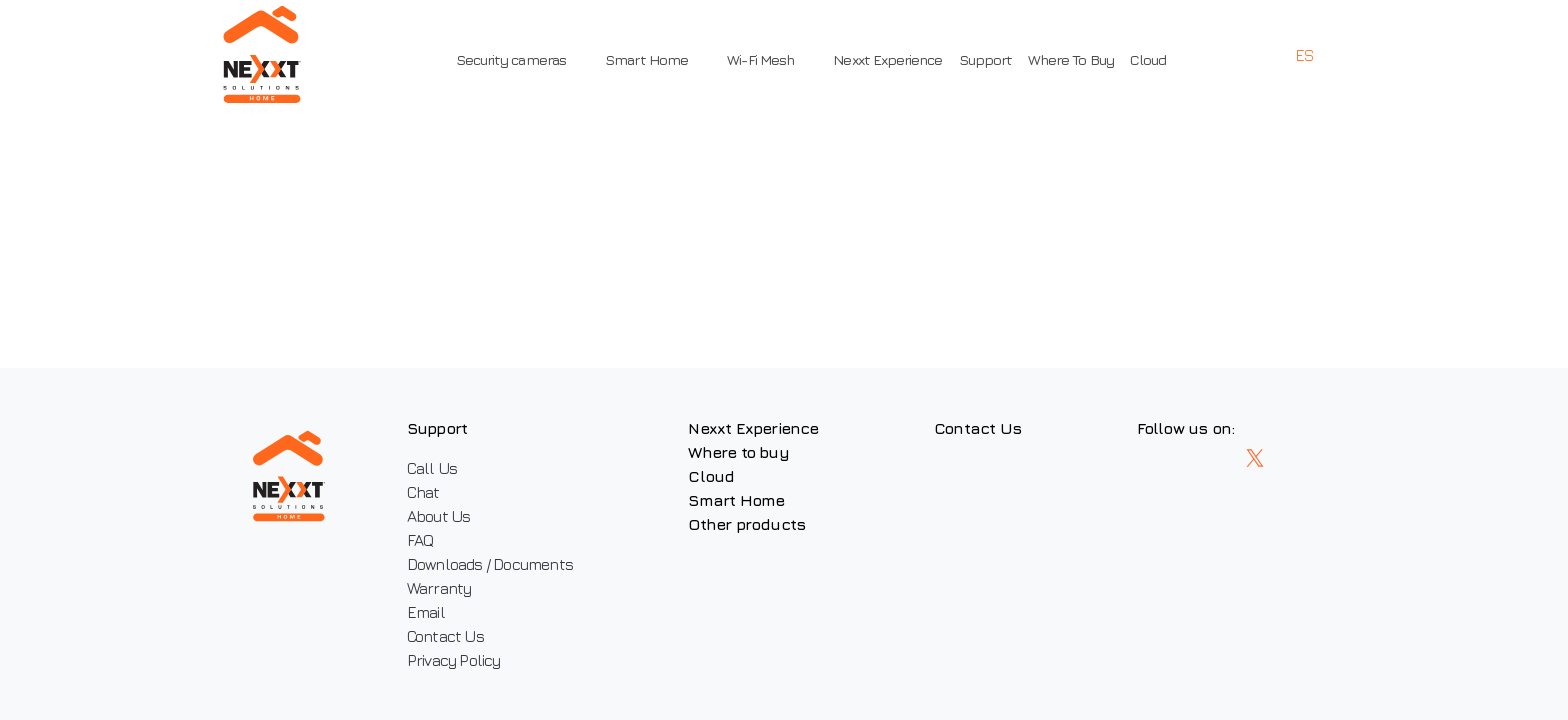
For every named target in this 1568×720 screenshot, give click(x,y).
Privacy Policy (459, 660)
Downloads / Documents (495, 564)
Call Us (437, 468)
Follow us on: (1225, 428)
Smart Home (753, 500)
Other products (763, 524)
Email (431, 612)
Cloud (1143, 59)
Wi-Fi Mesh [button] (763, 59)
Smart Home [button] (656, 59)
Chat (428, 492)
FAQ (425, 540)
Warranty (444, 588)
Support (980, 59)
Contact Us (450, 636)
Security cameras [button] (528, 59)
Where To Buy (1066, 59)
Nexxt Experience (883, 59)
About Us (444, 516)
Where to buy (755, 452)
